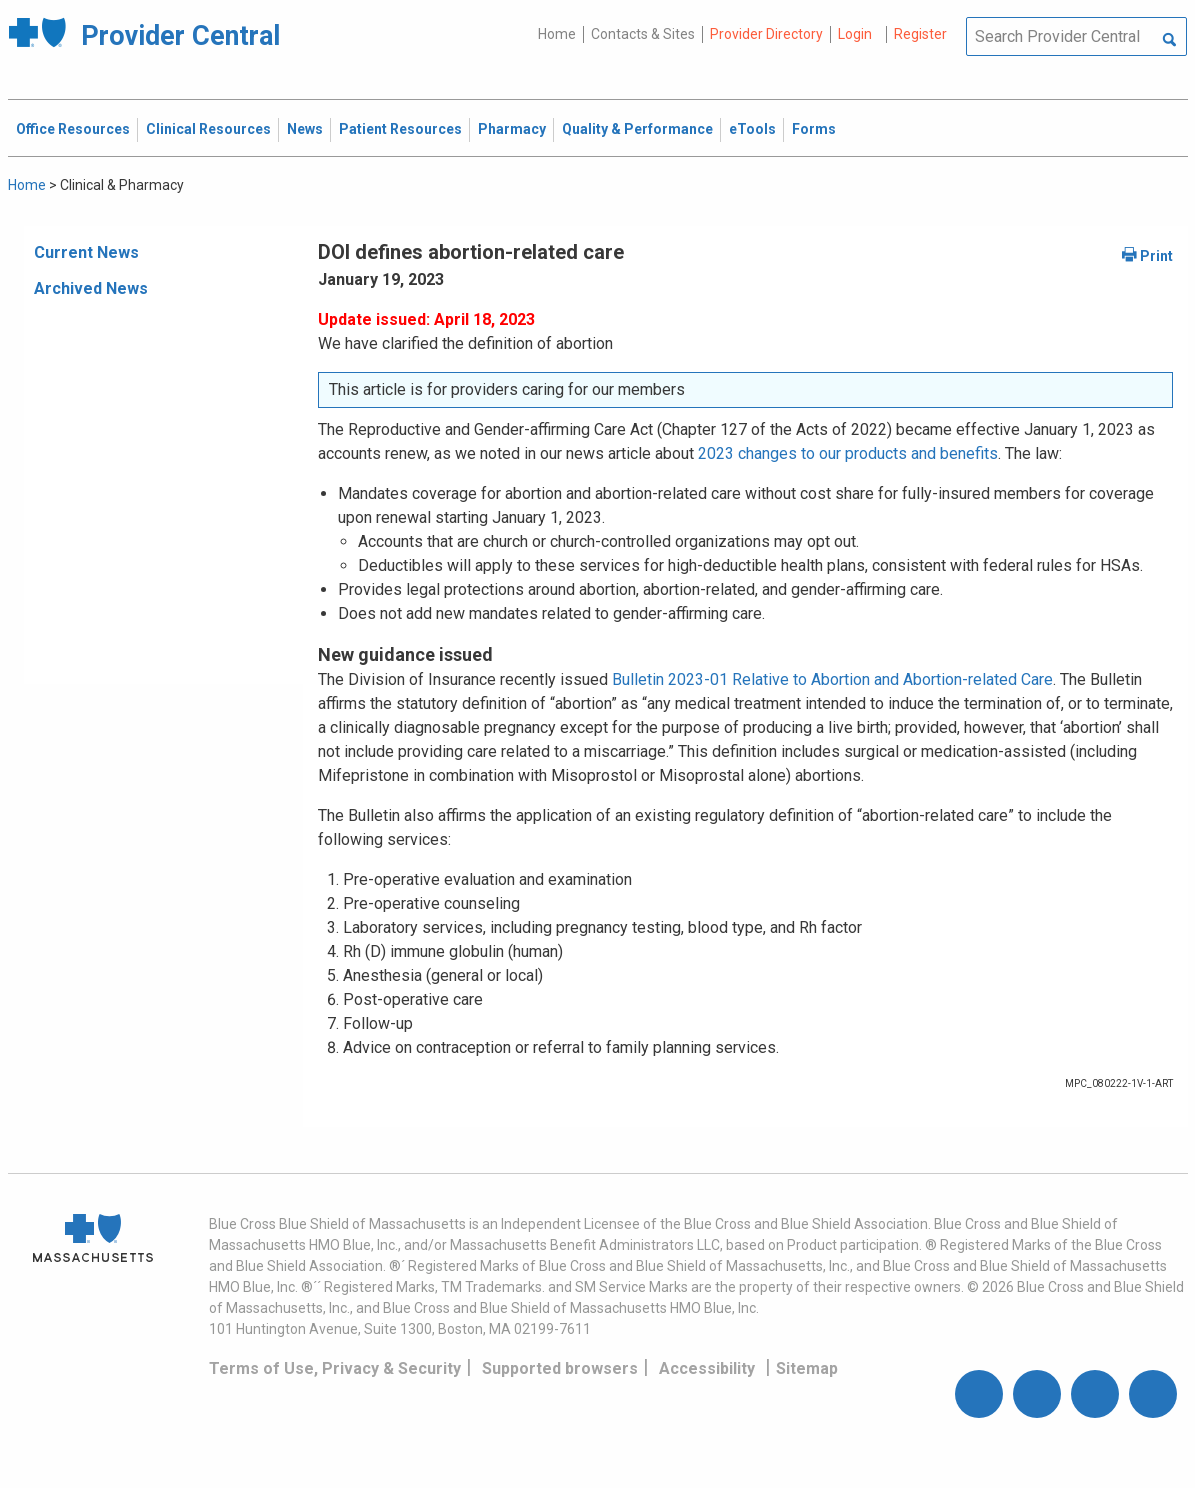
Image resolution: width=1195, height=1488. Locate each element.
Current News (86, 252)
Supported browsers (560, 1368)
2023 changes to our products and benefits (848, 453)
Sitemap (807, 1368)
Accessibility (707, 1368)
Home (557, 34)
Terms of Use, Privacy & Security (335, 1368)
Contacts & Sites (643, 34)
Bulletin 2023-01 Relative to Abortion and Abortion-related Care (832, 679)
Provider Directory (766, 34)
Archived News (91, 288)
